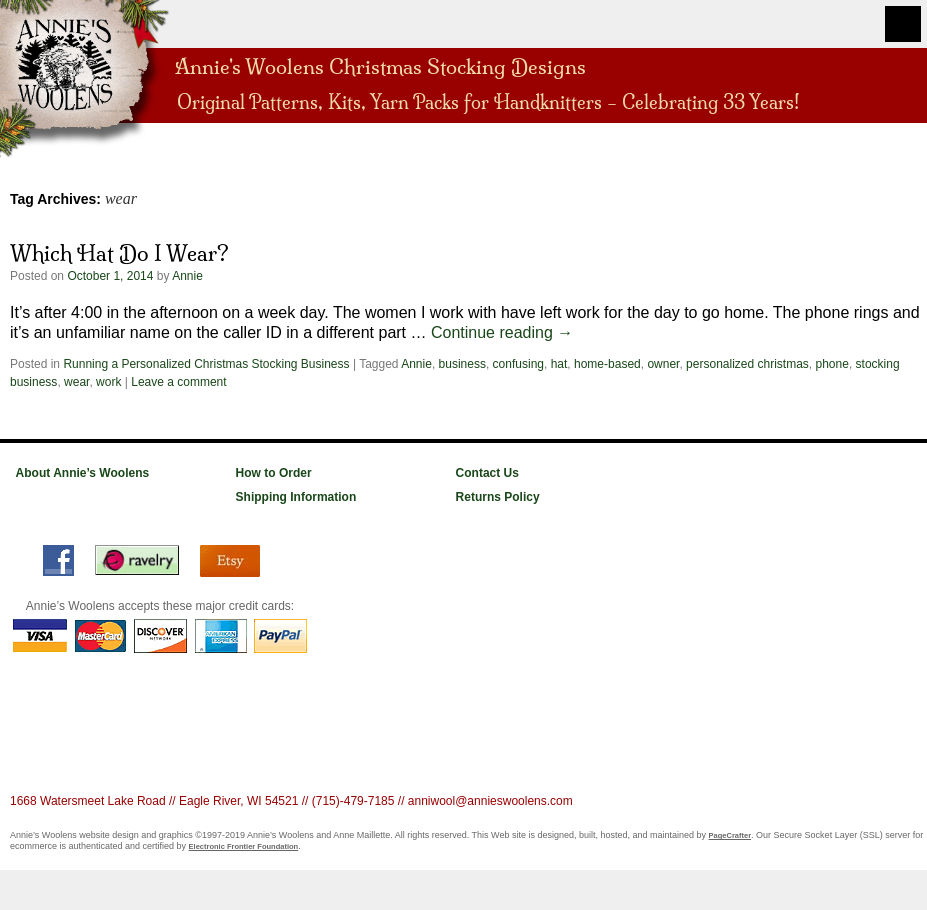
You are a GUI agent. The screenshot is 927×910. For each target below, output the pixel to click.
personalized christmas (747, 364)
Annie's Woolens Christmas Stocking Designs (380, 65)
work (108, 382)
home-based (607, 364)
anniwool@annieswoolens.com (490, 801)
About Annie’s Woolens (83, 473)
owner (663, 364)
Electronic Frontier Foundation (244, 846)
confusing (518, 364)
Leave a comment (178, 382)
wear (76, 382)
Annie (187, 276)
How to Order (274, 473)
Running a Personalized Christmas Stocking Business (206, 364)
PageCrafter (730, 835)
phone (832, 364)
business (462, 364)
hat (559, 364)
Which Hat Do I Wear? (119, 253)
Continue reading (502, 332)
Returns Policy (498, 497)
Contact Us (487, 473)
